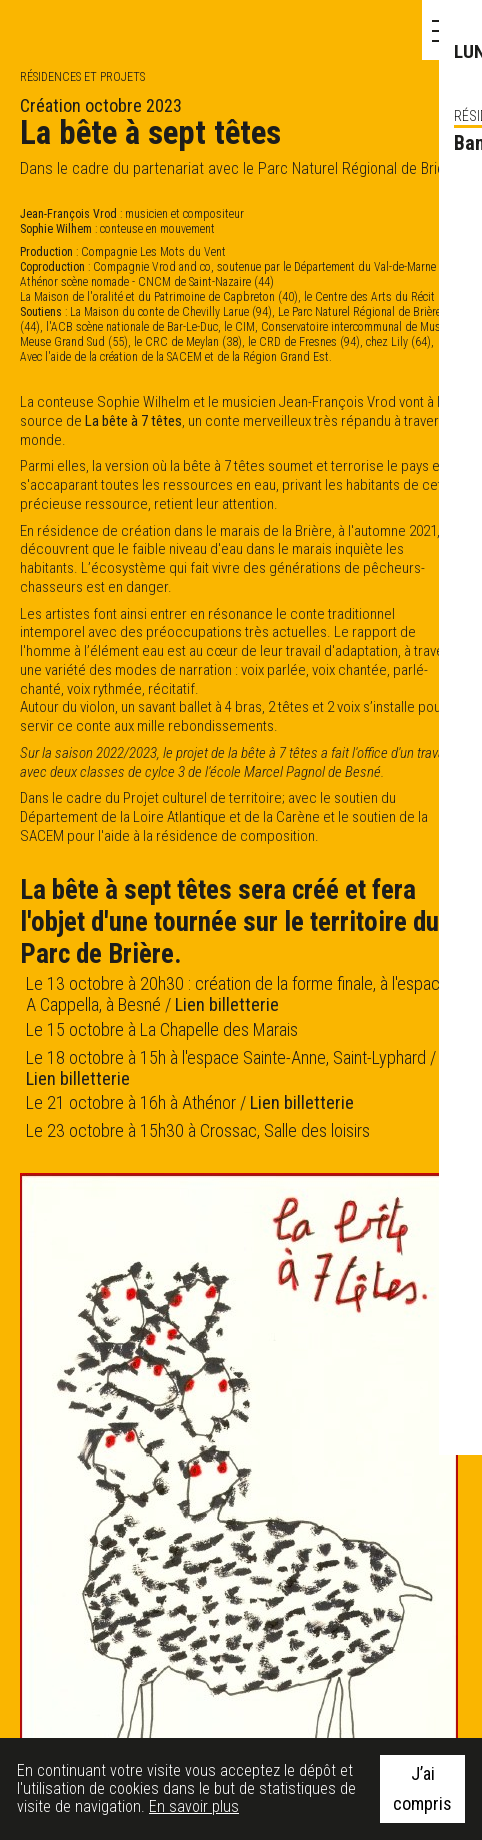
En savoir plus (194, 1806)
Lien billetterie (227, 1004)
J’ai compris (422, 1788)
